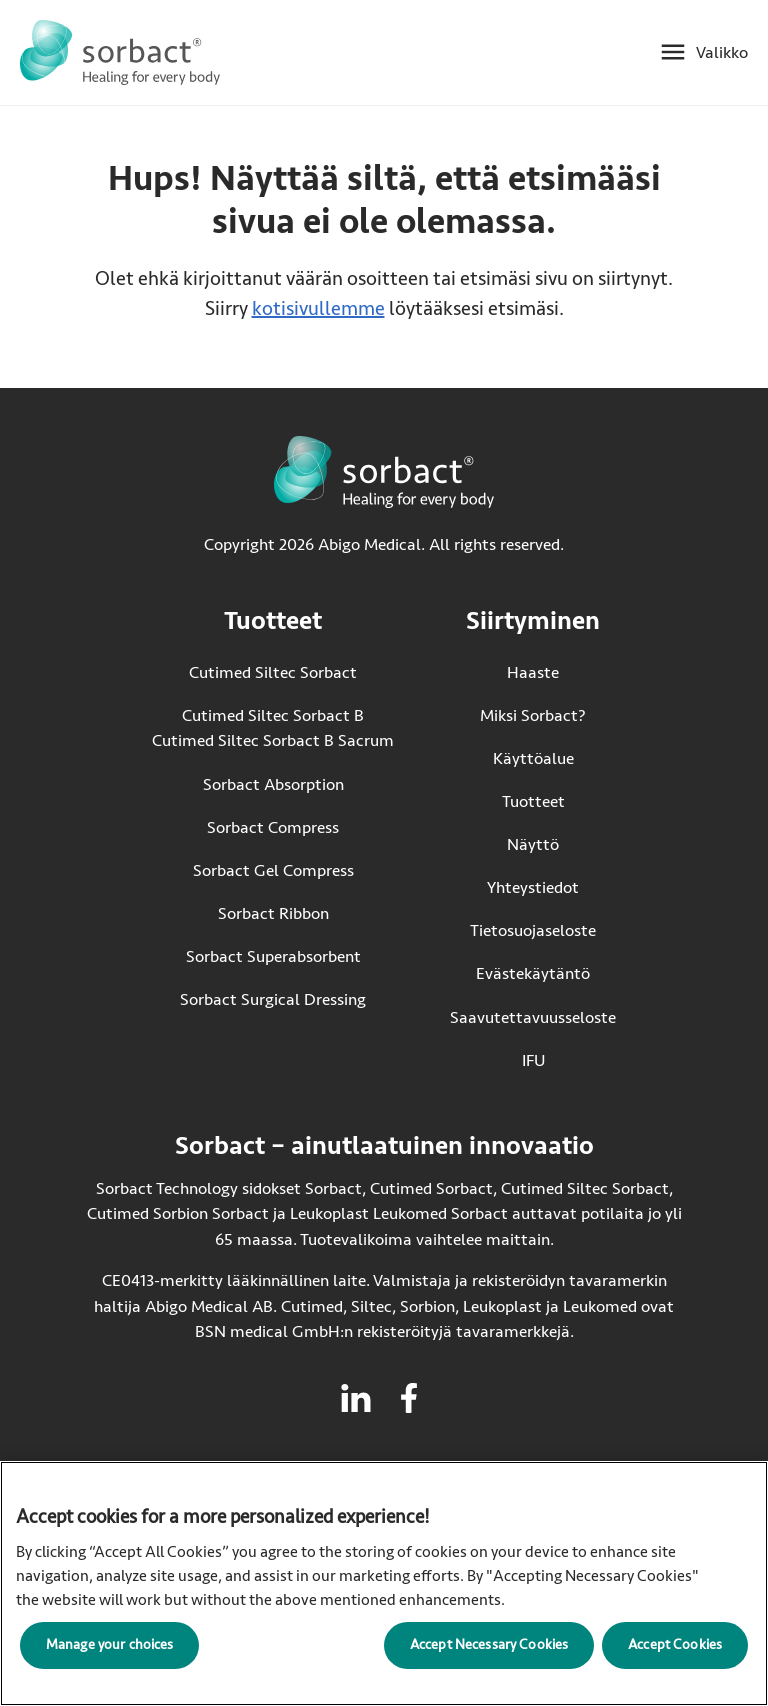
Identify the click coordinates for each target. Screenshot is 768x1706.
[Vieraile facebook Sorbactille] (409, 1398)
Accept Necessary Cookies (489, 1644)
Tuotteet (533, 801)
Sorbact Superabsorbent (273, 956)
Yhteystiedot (533, 887)
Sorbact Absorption (273, 784)
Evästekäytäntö (533, 973)
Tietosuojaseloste (533, 930)
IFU (569, 1059)
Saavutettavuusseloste (533, 1017)
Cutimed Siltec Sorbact (273, 672)
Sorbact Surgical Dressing (273, 999)
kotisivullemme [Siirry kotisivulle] (318, 308)
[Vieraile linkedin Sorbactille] (356, 1398)
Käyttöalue (533, 758)
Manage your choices (110, 1644)
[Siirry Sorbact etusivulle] (120, 52)
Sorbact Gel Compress (273, 870)
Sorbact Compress (273, 827)
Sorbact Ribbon (273, 913)
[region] (384, 1583)
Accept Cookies (675, 1644)
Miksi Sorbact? (533, 715)
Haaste (533, 672)
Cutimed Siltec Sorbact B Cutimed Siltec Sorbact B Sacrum (273, 728)
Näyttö (533, 844)
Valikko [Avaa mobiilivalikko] (722, 52)
